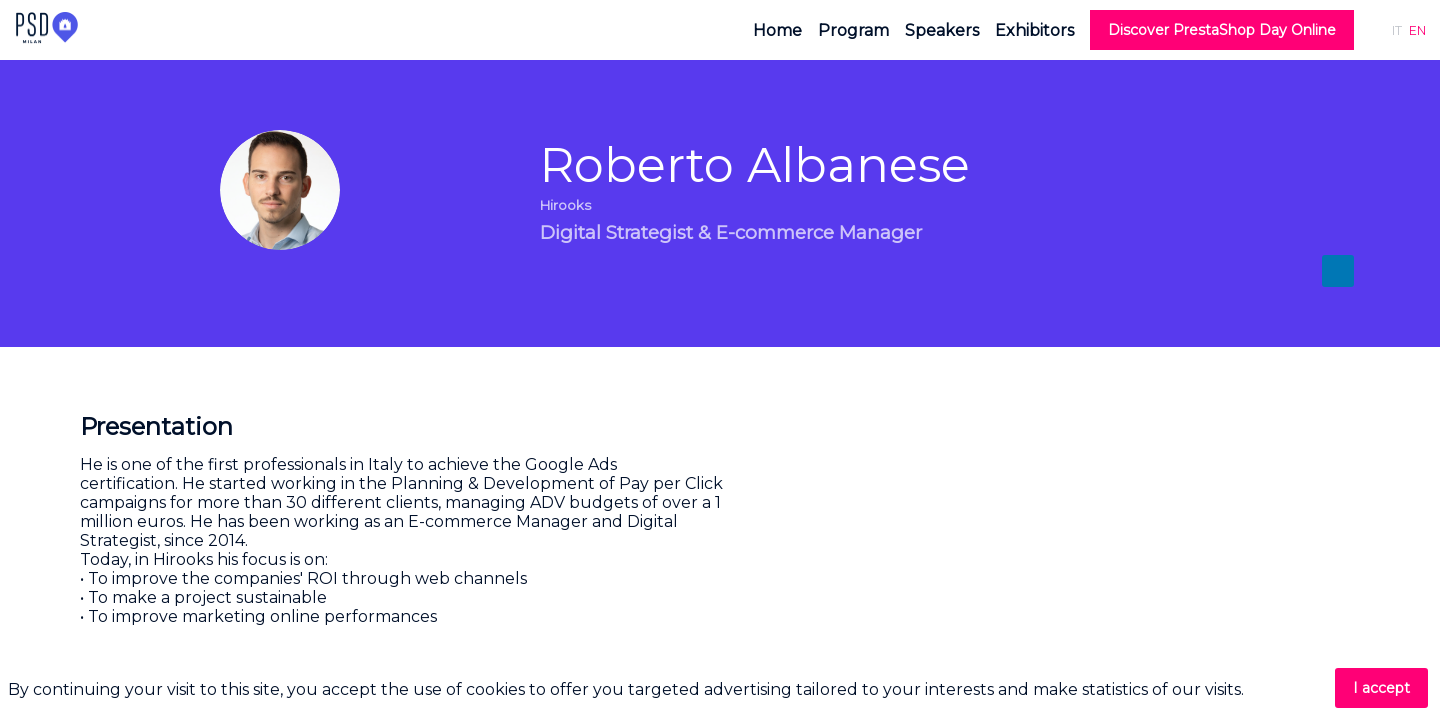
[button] (1222, 30)
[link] (777, 30)
